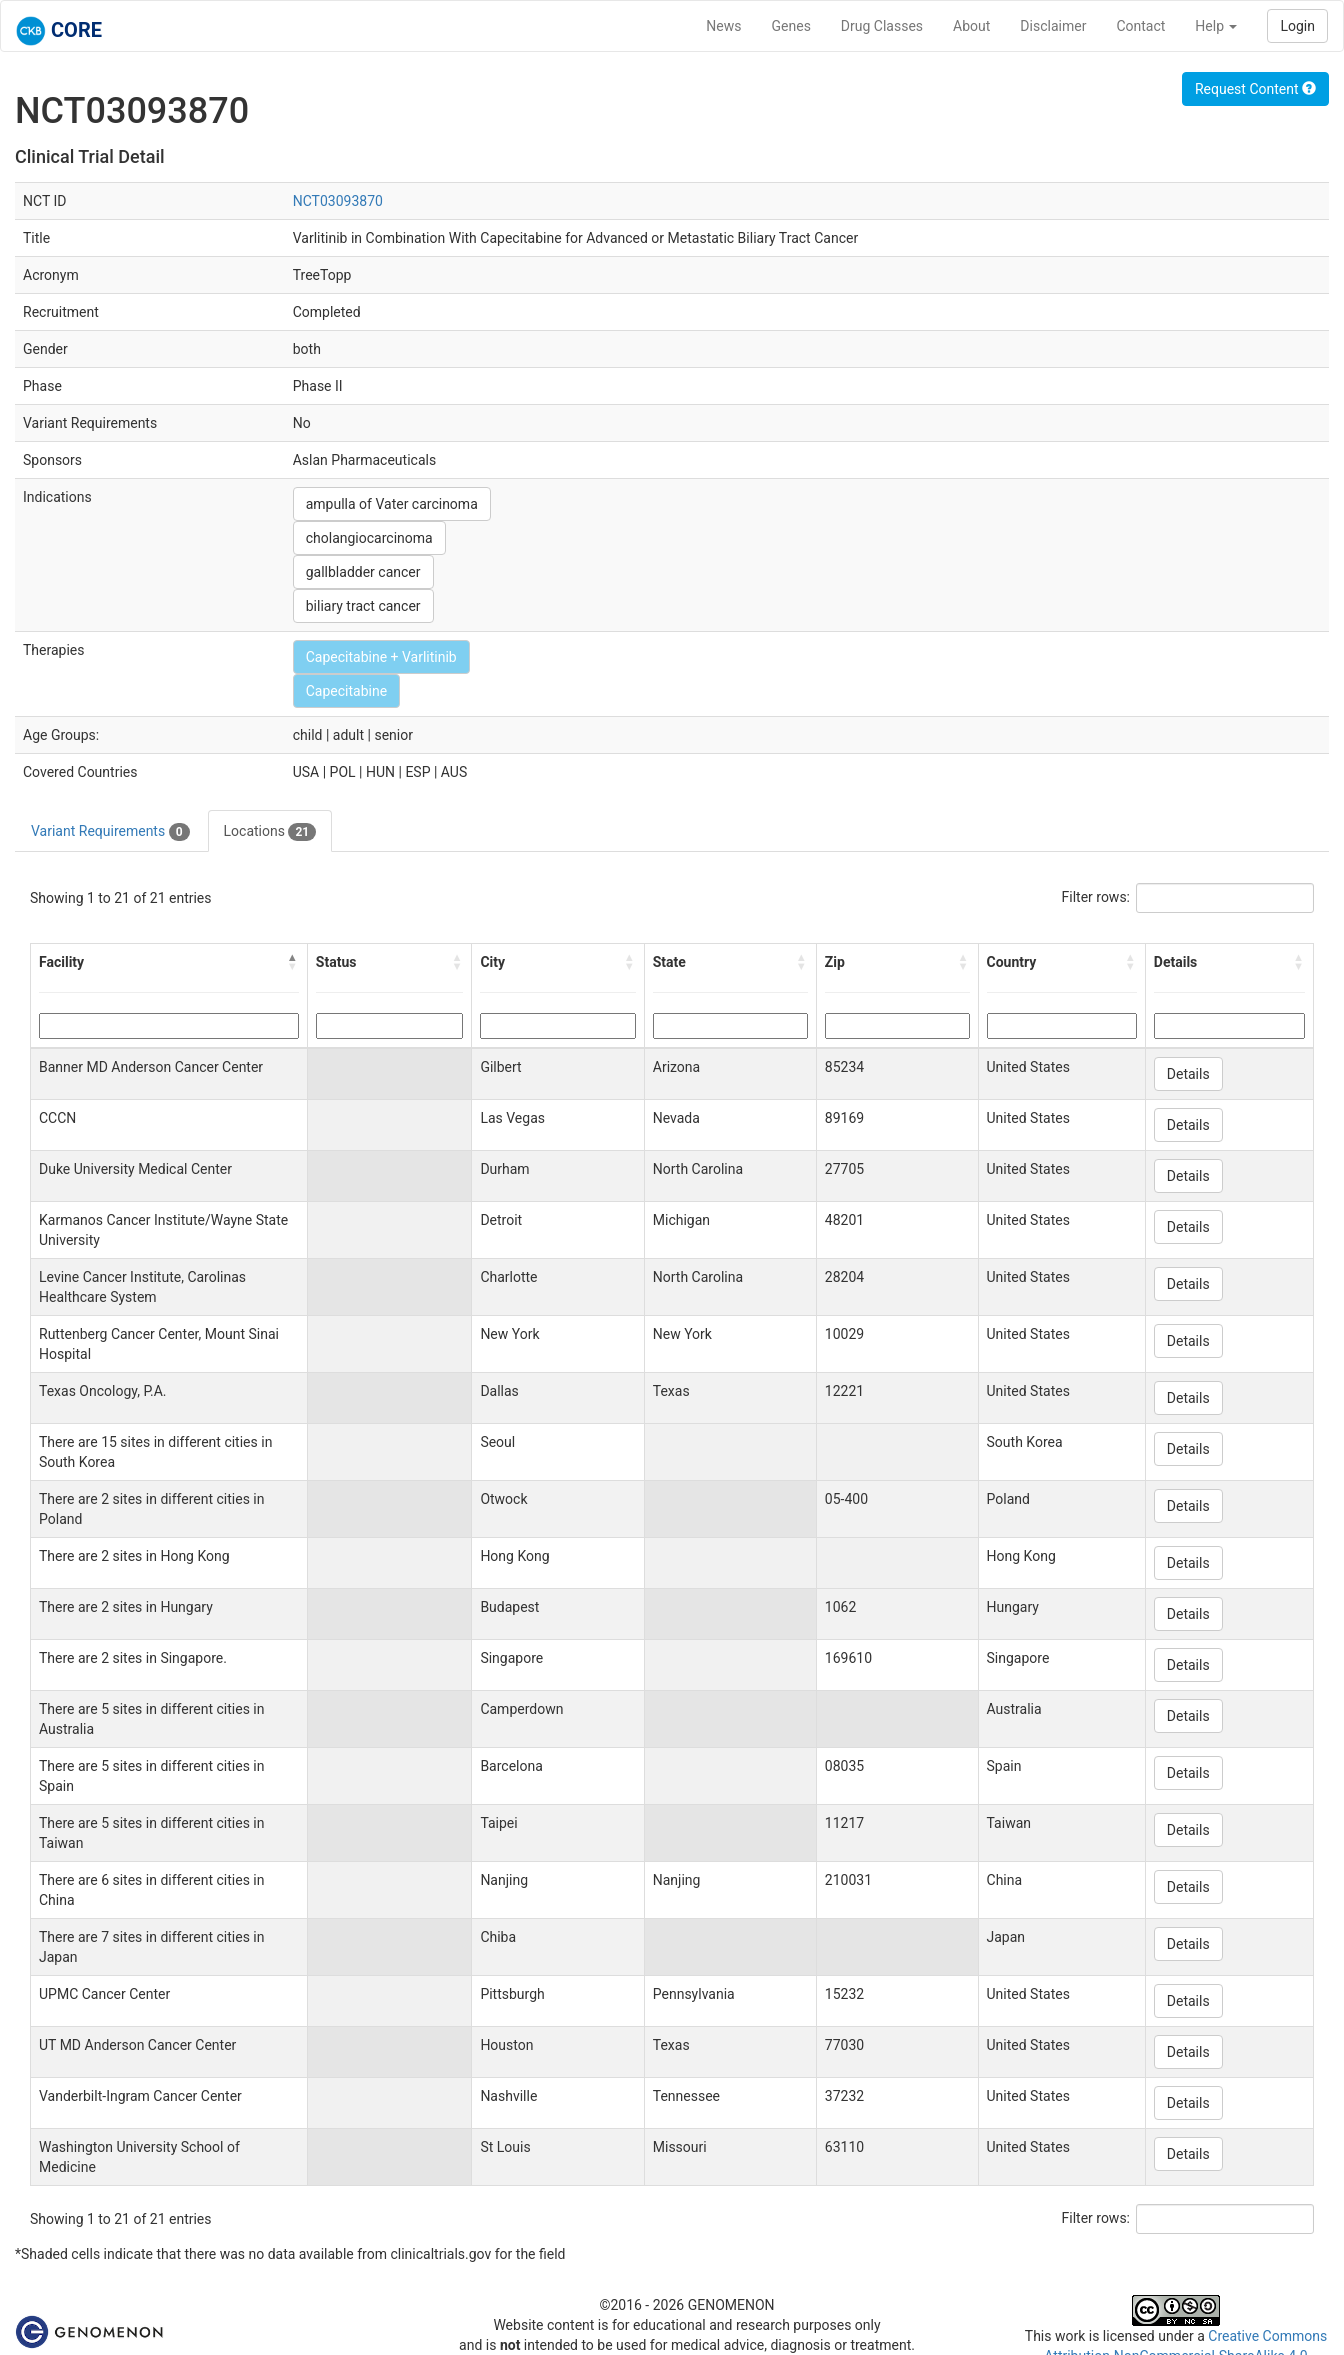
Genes (791, 26)
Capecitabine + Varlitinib (381, 657)
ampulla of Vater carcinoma (392, 504)
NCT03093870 (338, 201)
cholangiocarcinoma (369, 538)
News (723, 26)
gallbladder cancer (363, 572)
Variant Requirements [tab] (110, 832)
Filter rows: (1096, 897)
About (971, 26)
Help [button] (1216, 26)
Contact (1140, 26)
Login (1297, 26)
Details (1188, 1074)
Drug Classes (882, 26)
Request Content (1255, 89)
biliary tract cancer (363, 606)
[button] (293, 962)
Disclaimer (1053, 26)
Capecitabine (346, 691)
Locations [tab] (270, 832)
